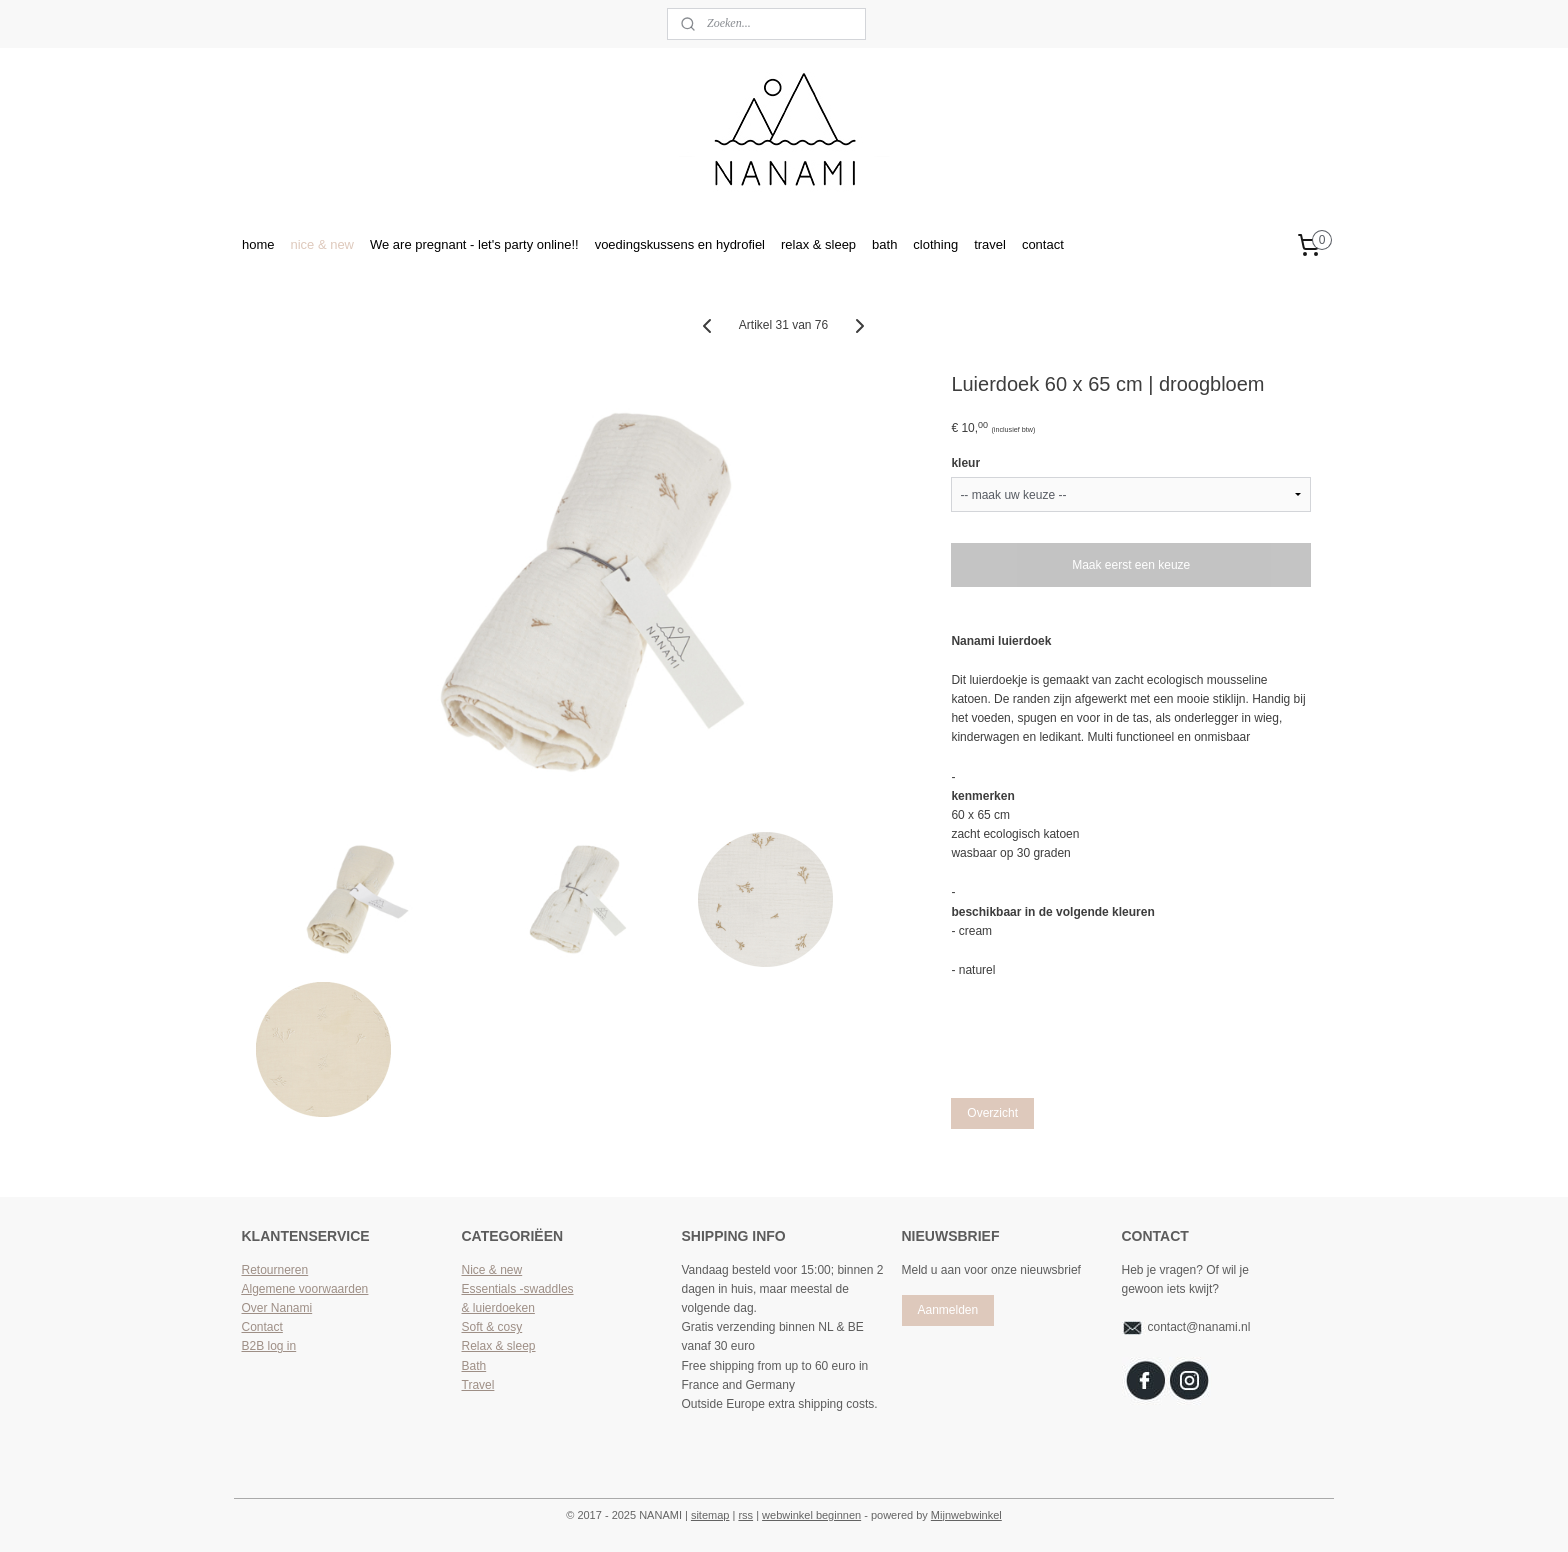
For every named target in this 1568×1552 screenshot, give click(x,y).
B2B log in (269, 1346)
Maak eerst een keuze (1132, 565)
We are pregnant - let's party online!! (474, 244)
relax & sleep (818, 244)
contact (1043, 244)
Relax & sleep (499, 1346)
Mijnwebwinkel (966, 1515)
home (258, 244)
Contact (262, 1327)
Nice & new (492, 1270)
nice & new (322, 244)
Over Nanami (277, 1308)
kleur (966, 463)
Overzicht (993, 1113)
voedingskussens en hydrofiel (680, 244)
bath (884, 244)
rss (745, 1515)
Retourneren (275, 1270)
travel (990, 244)
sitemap (710, 1515)
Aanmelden (947, 1310)
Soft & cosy (492, 1327)
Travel (478, 1385)
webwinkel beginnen (811, 1515)
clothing (935, 244)
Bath (474, 1366)
